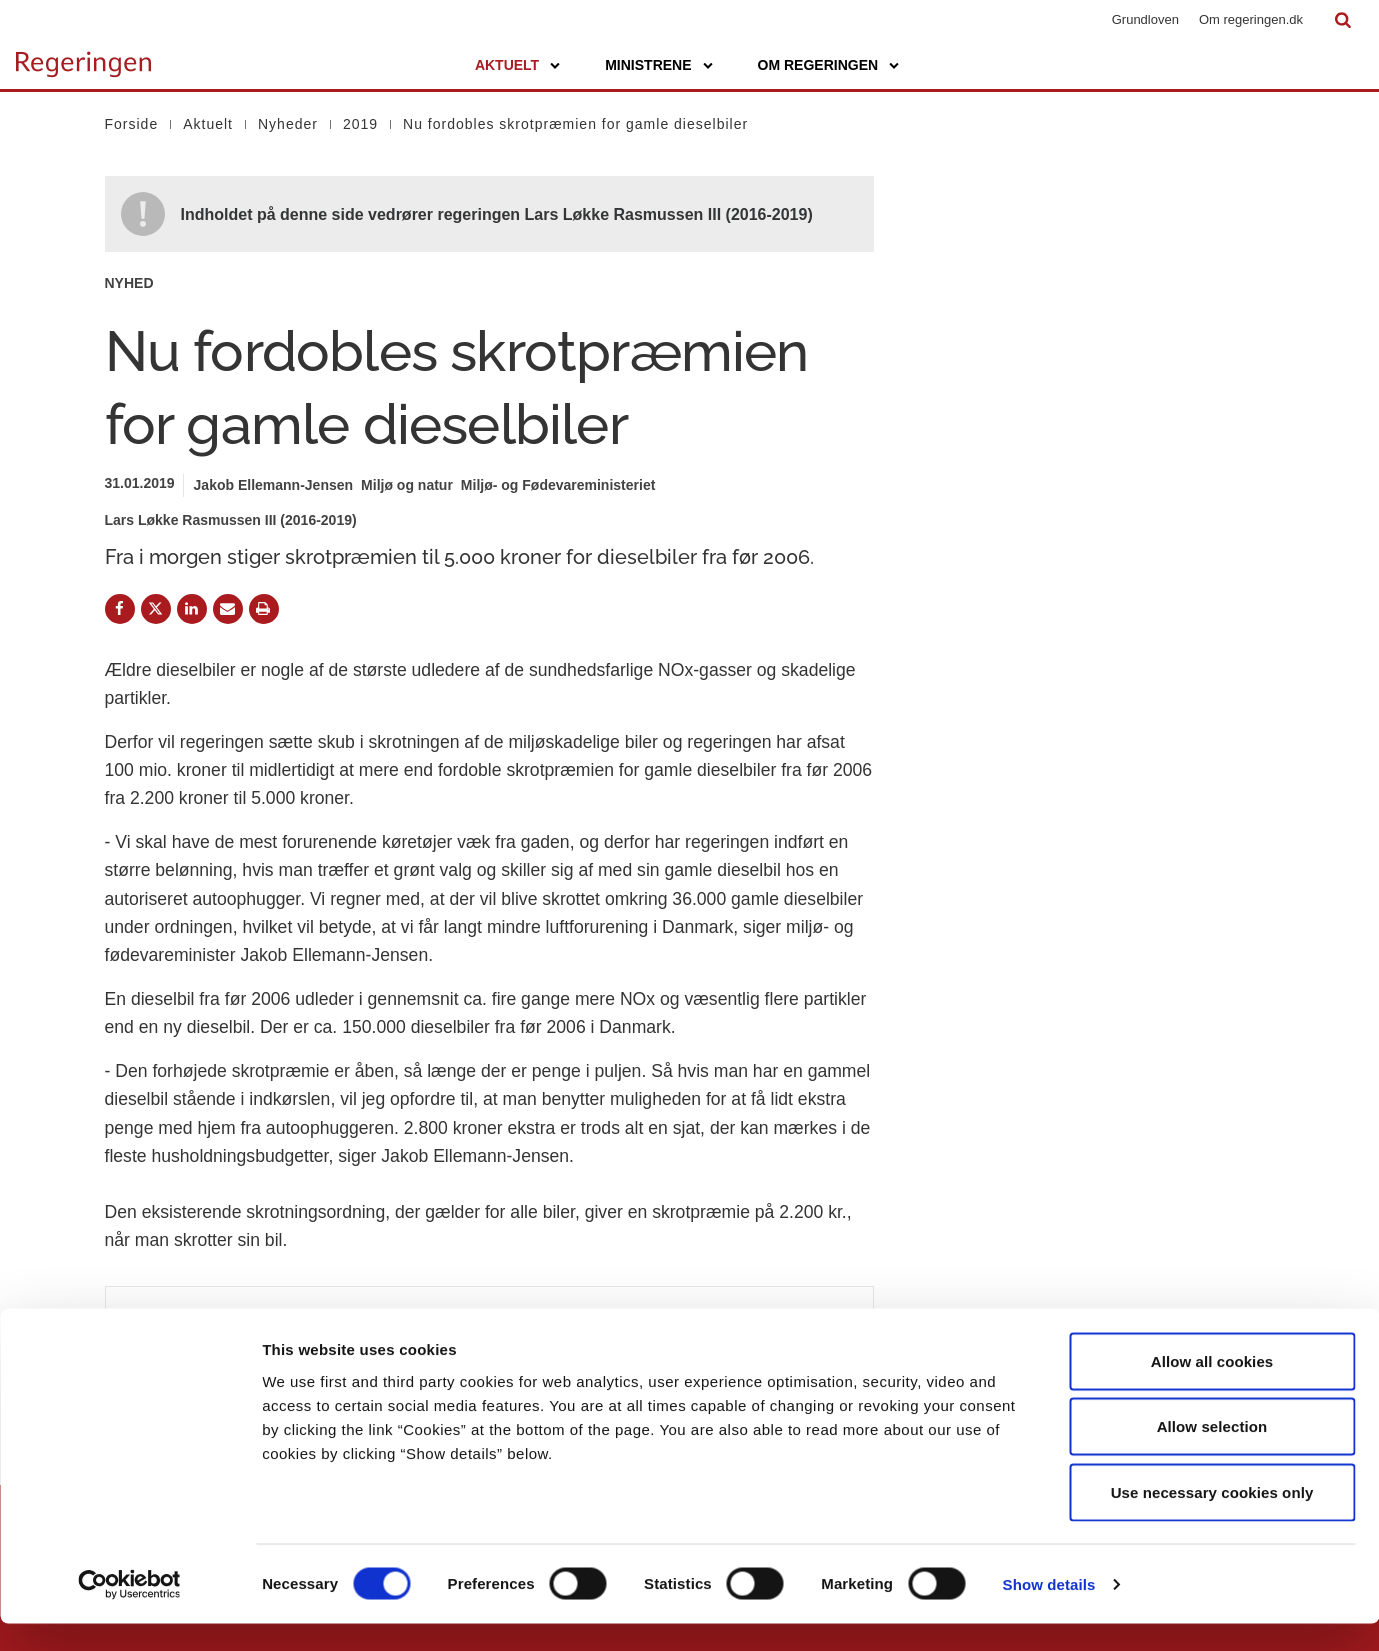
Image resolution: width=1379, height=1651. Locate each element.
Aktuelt (507, 65)
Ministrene (648, 65)
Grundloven (1145, 19)
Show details (1049, 1611)
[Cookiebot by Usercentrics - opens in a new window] (129, 1612)
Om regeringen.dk (1251, 19)
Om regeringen (818, 65)
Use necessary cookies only (1212, 1519)
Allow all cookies (1212, 1388)
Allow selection (1212, 1454)
